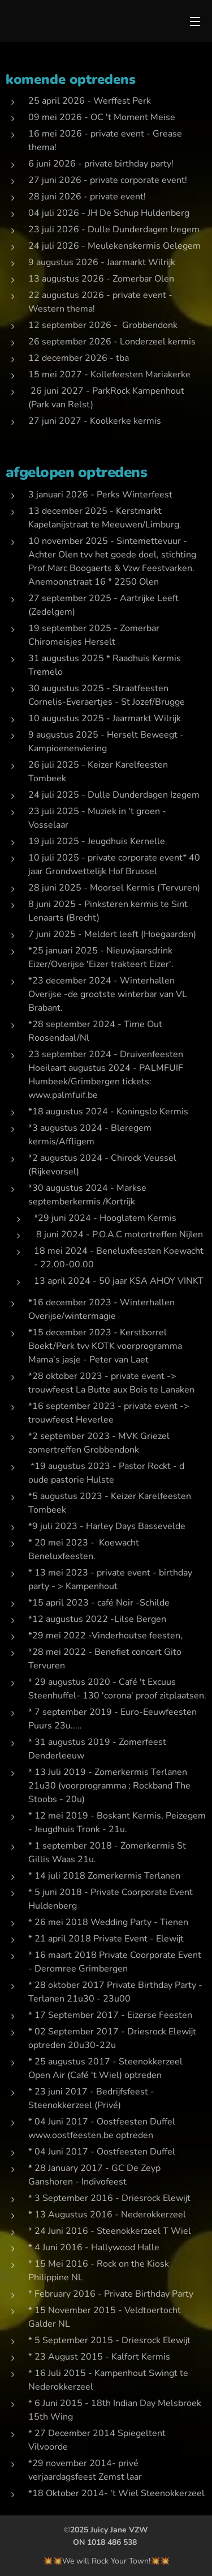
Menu (195, 21)
